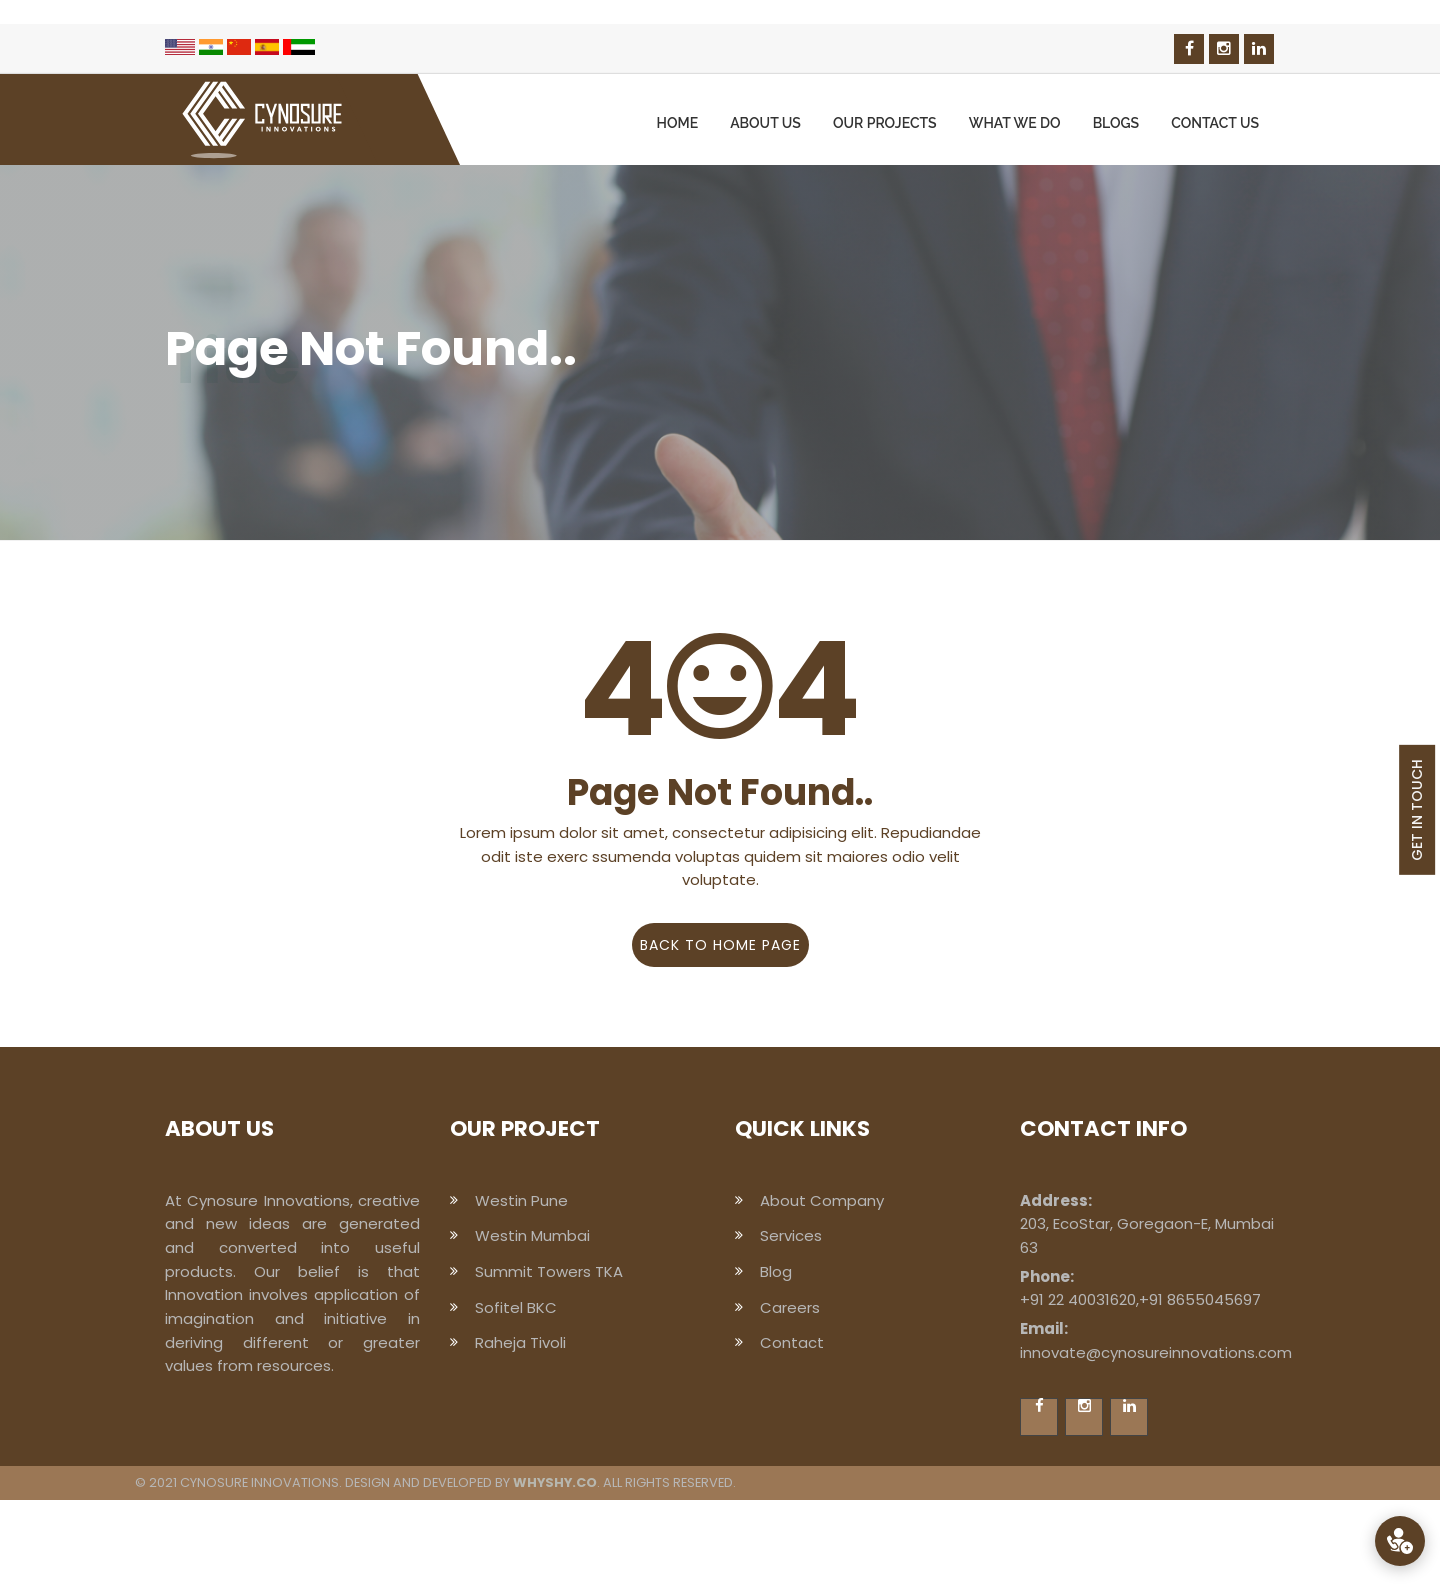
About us (765, 123)
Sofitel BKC (516, 1307)
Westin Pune (521, 1200)
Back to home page (720, 945)
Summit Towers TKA (549, 1271)
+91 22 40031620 (1078, 1299)
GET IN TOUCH (1417, 810)
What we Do (1015, 123)
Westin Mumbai (532, 1235)
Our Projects (885, 123)
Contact (792, 1342)
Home (678, 123)
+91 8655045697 (1200, 1299)
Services (791, 1235)
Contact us (1215, 123)
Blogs (1116, 123)
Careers (790, 1307)
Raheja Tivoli (520, 1342)
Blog (776, 1271)
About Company (822, 1200)
